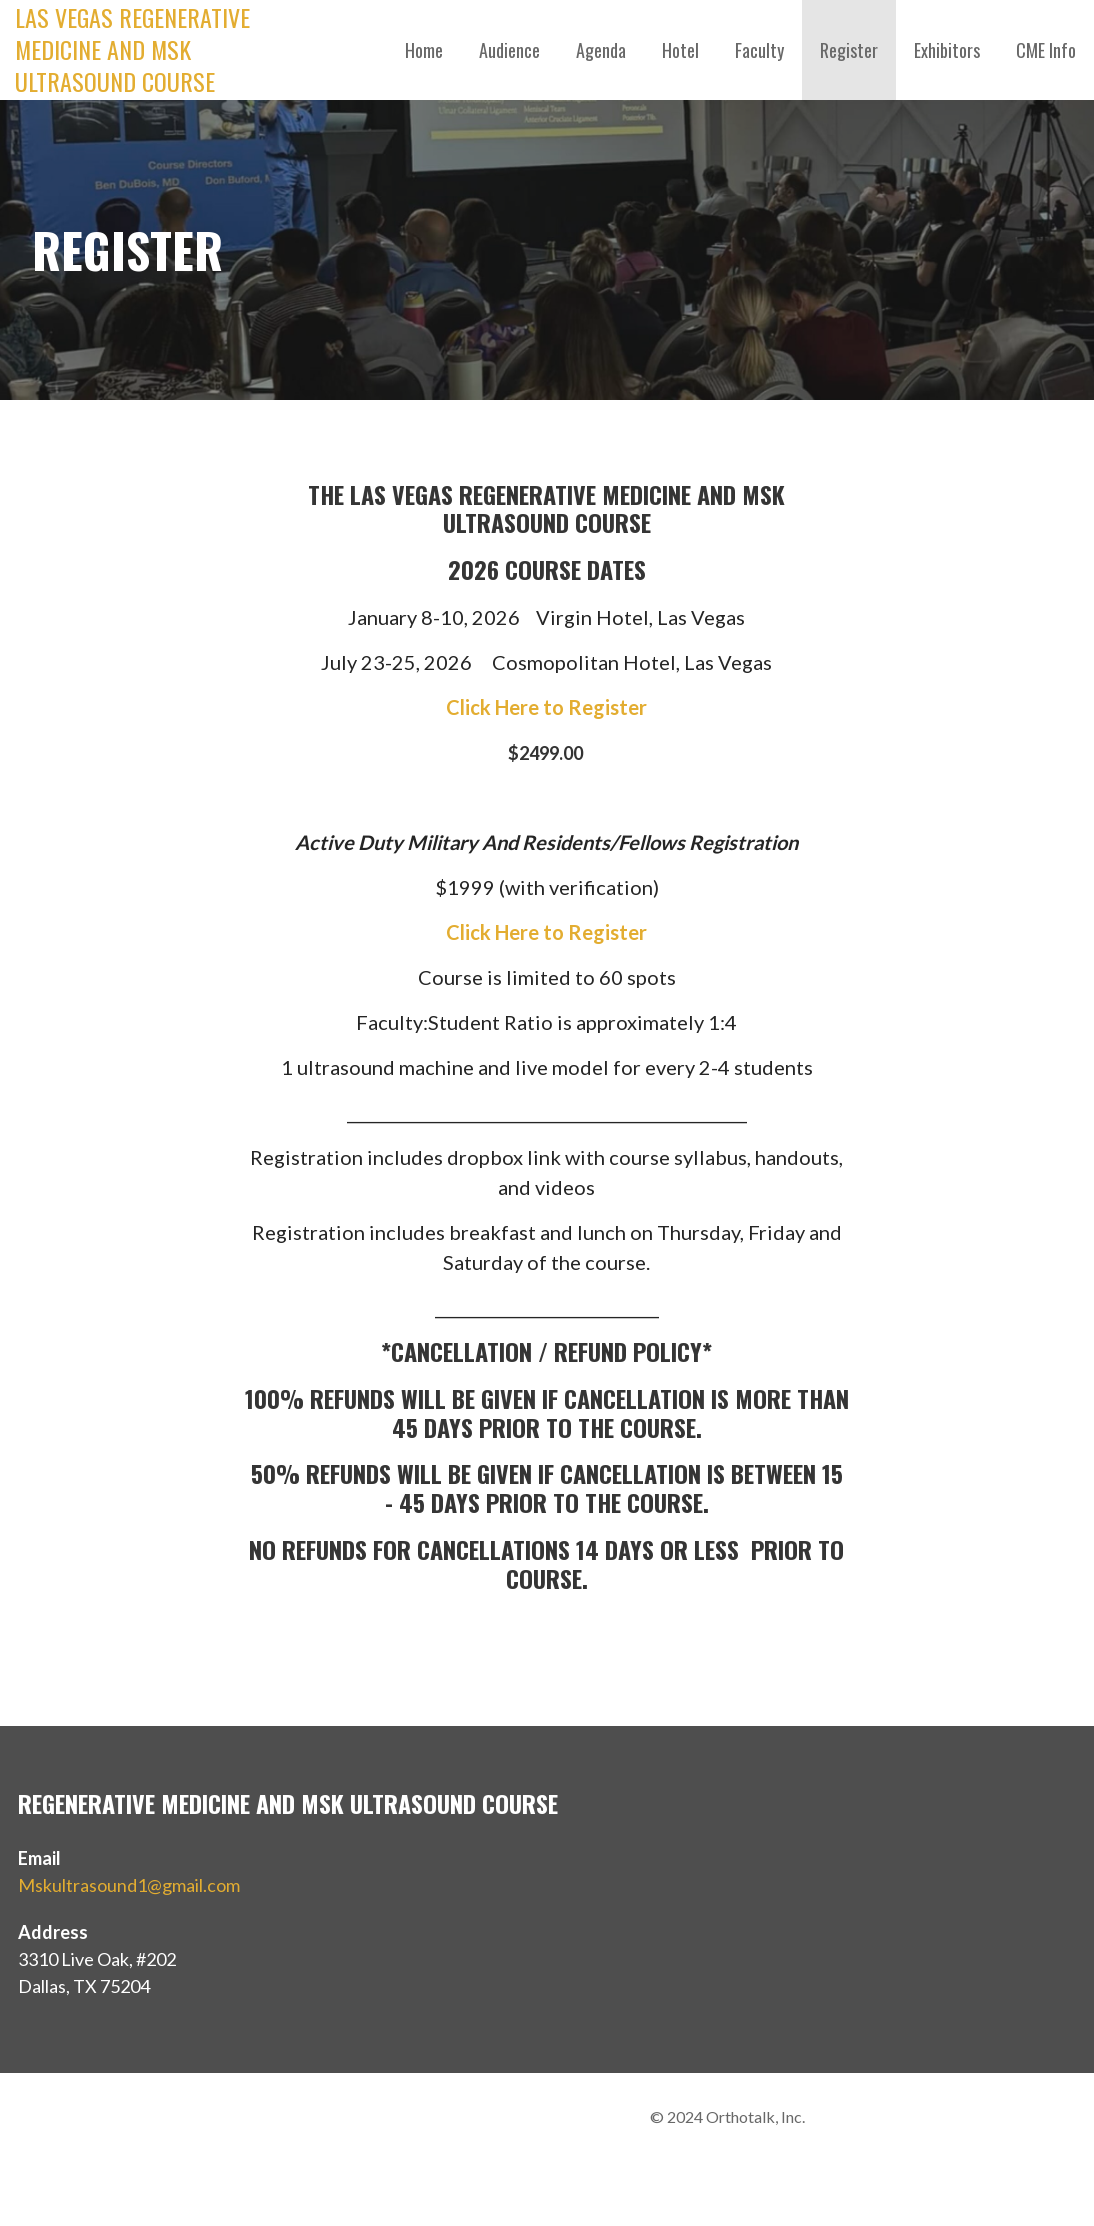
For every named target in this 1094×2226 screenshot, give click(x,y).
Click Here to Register (546, 707)
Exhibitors (947, 50)
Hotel (680, 50)
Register (849, 50)
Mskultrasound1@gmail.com (129, 1885)
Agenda (601, 50)
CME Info (1046, 50)
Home (424, 50)
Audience (509, 50)
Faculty (759, 50)
